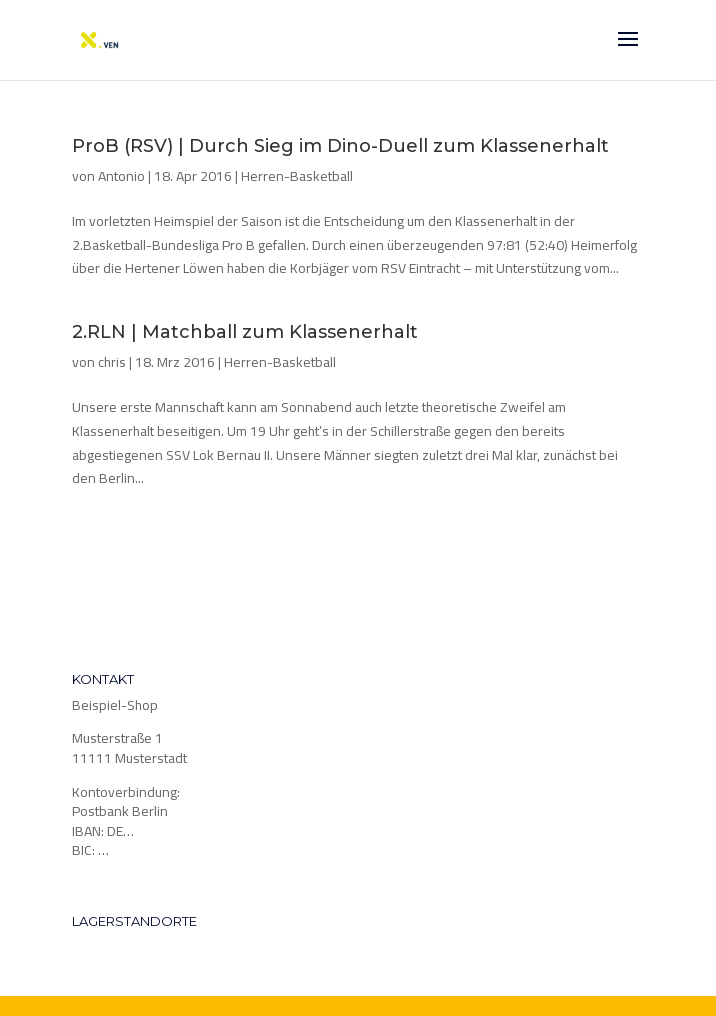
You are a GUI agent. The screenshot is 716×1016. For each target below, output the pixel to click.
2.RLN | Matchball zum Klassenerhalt (245, 332)
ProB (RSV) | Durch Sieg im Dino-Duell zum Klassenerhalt (340, 146)
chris (112, 362)
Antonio (121, 176)
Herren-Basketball (297, 176)
